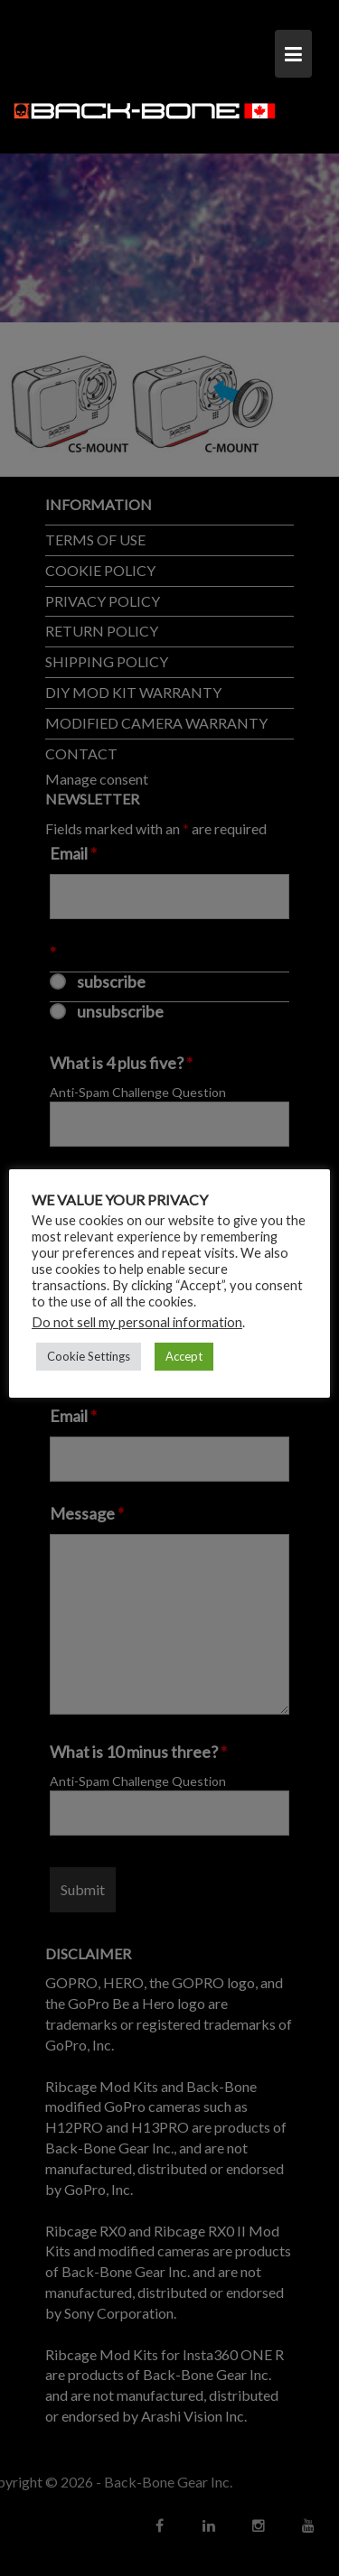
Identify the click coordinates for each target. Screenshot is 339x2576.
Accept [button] (183, 1356)
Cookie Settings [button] (88, 1356)
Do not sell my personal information (137, 1322)
